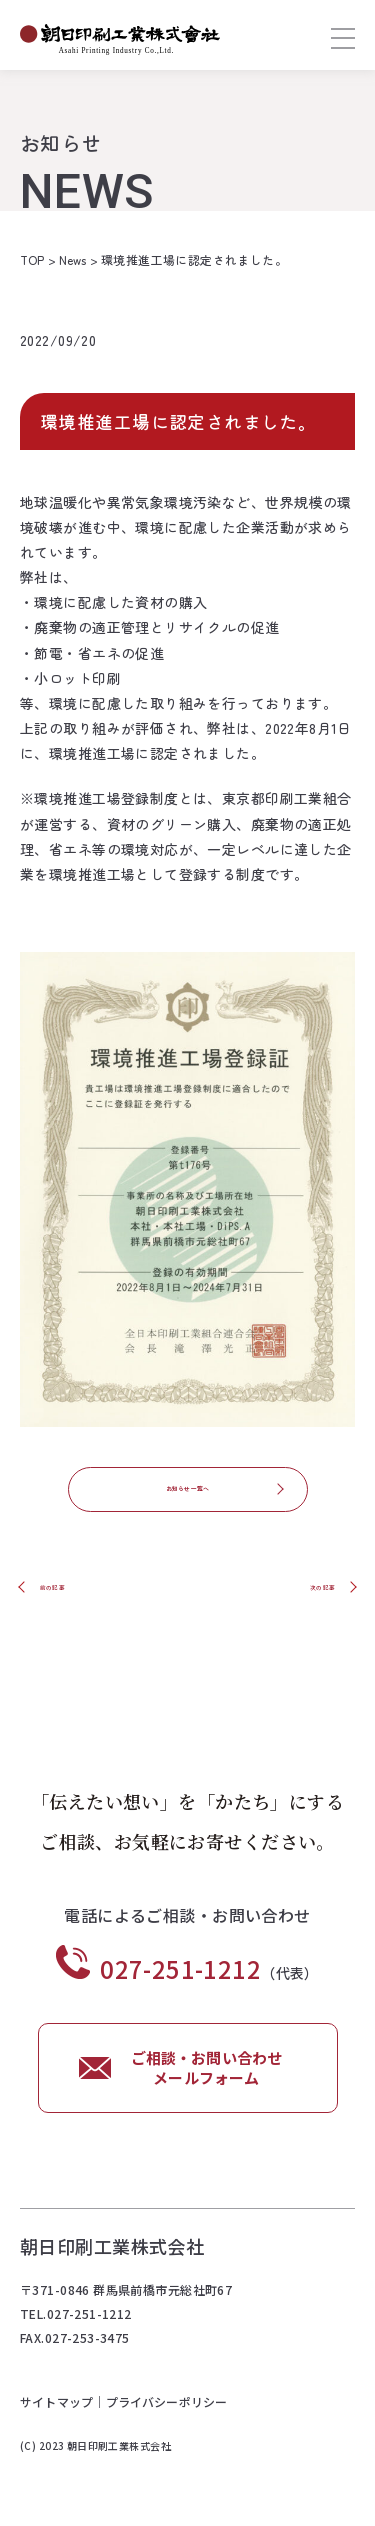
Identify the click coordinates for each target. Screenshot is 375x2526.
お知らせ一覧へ (187, 1493)
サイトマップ (57, 2409)
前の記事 (69, 1592)
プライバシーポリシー (169, 2409)
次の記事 (306, 1592)
